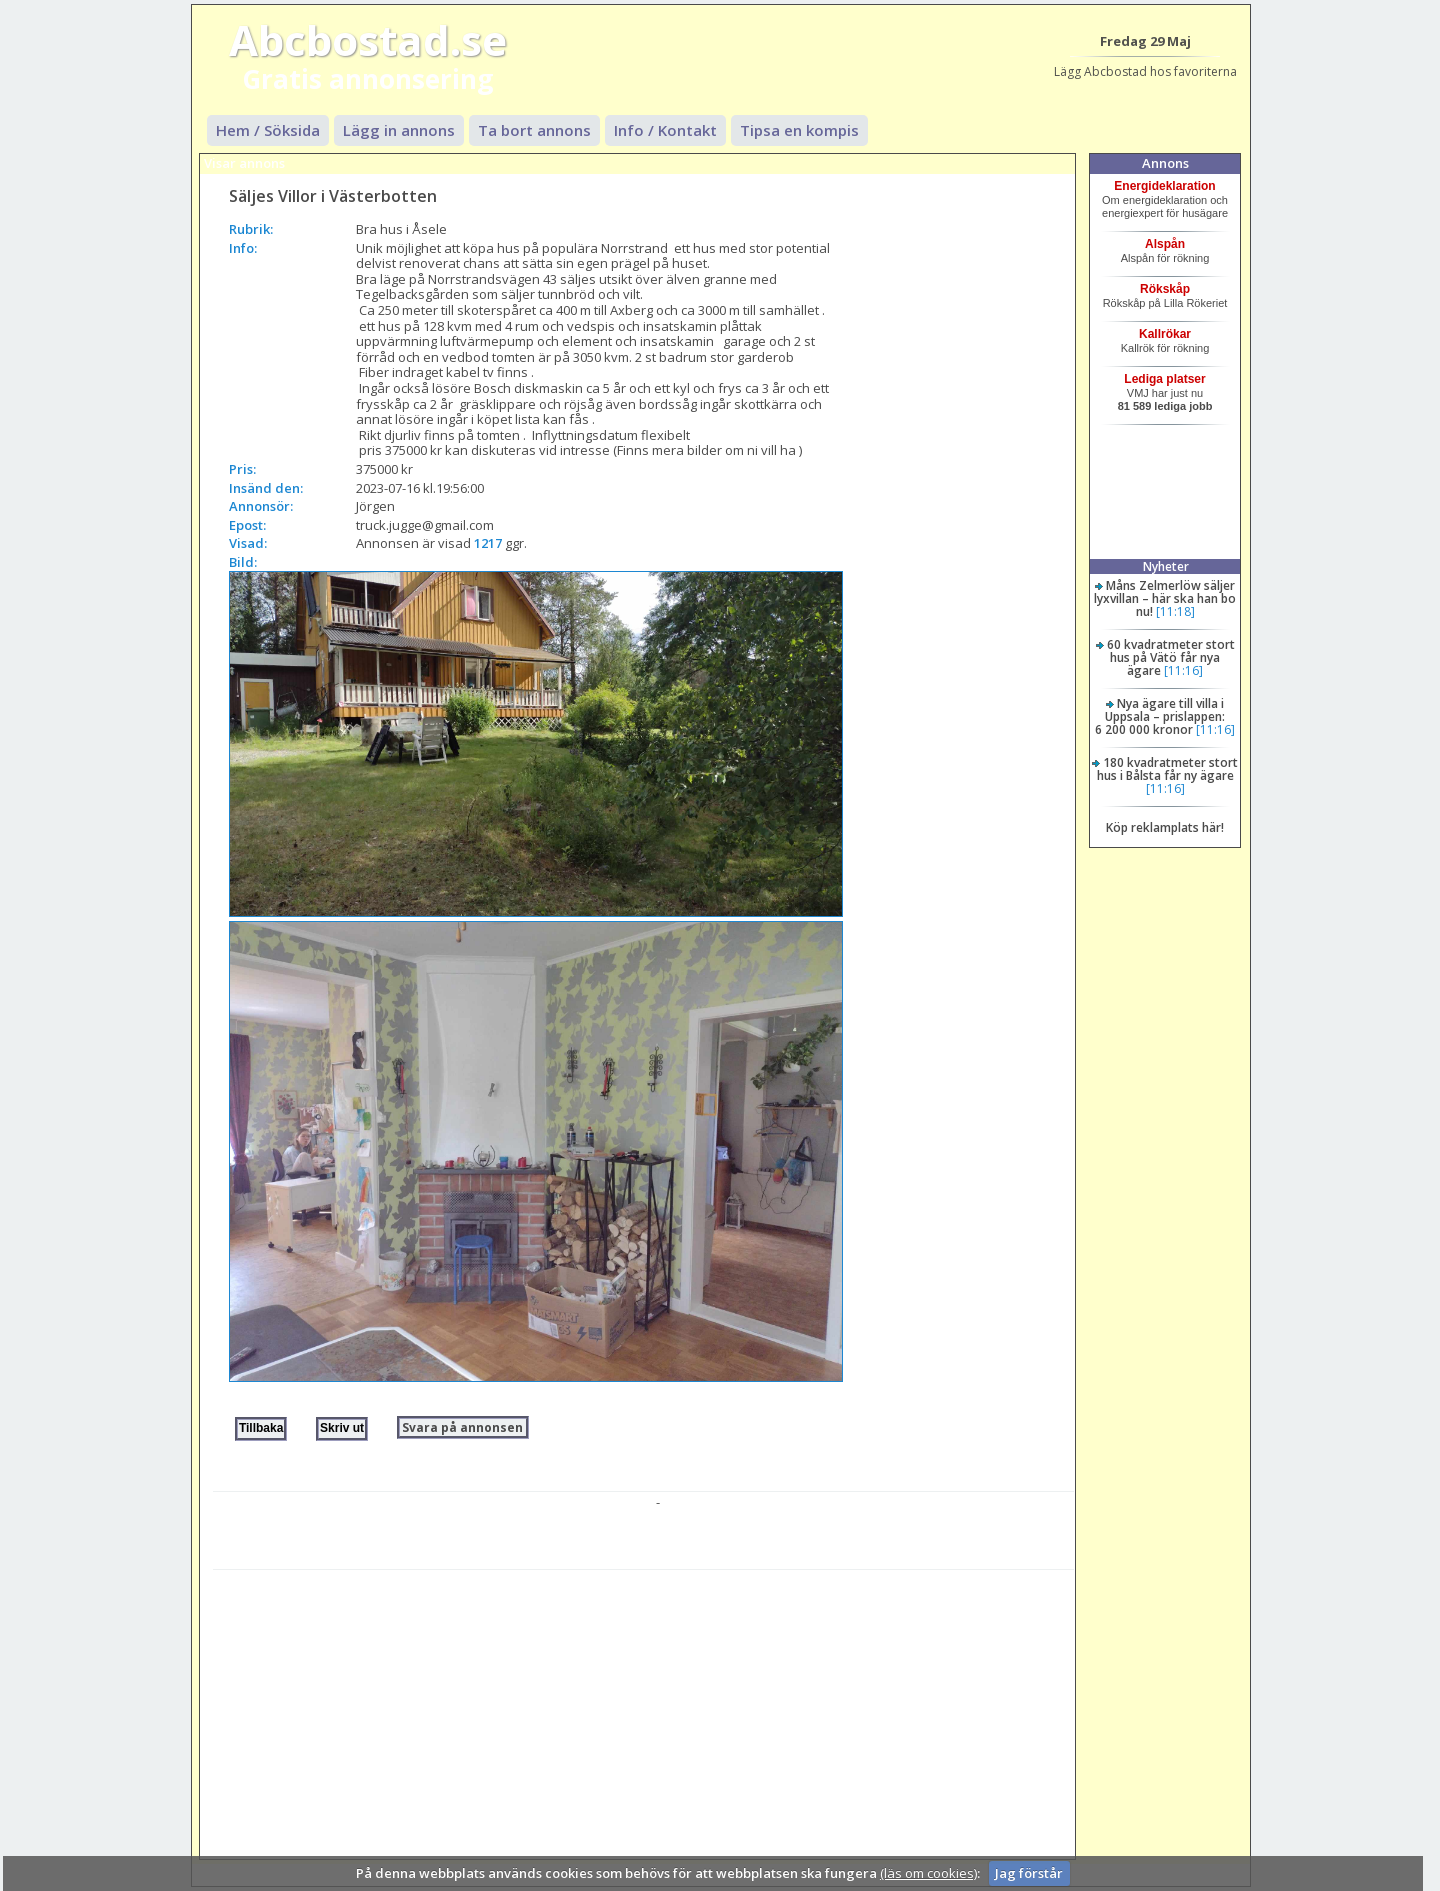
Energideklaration (1164, 186)
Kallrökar (1165, 334)
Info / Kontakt (665, 130)
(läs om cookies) (928, 1873)
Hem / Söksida (268, 130)
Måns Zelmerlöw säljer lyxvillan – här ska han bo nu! (1165, 598)
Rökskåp (1165, 289)
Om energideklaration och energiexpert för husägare (1165, 206)
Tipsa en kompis (799, 130)
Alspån (1165, 244)
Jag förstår (1029, 1873)
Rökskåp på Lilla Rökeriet (1165, 303)
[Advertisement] (643, 1710)
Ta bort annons (534, 130)
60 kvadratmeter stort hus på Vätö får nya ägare (1171, 657)
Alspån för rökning (1165, 258)
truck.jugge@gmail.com (425, 525)
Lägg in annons (399, 130)
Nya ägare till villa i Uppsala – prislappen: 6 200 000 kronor (1160, 716)
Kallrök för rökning (1165, 348)
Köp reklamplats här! (1165, 827)
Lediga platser (1164, 379)
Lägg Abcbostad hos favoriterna (1145, 71)
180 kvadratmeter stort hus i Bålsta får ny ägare (1168, 769)
